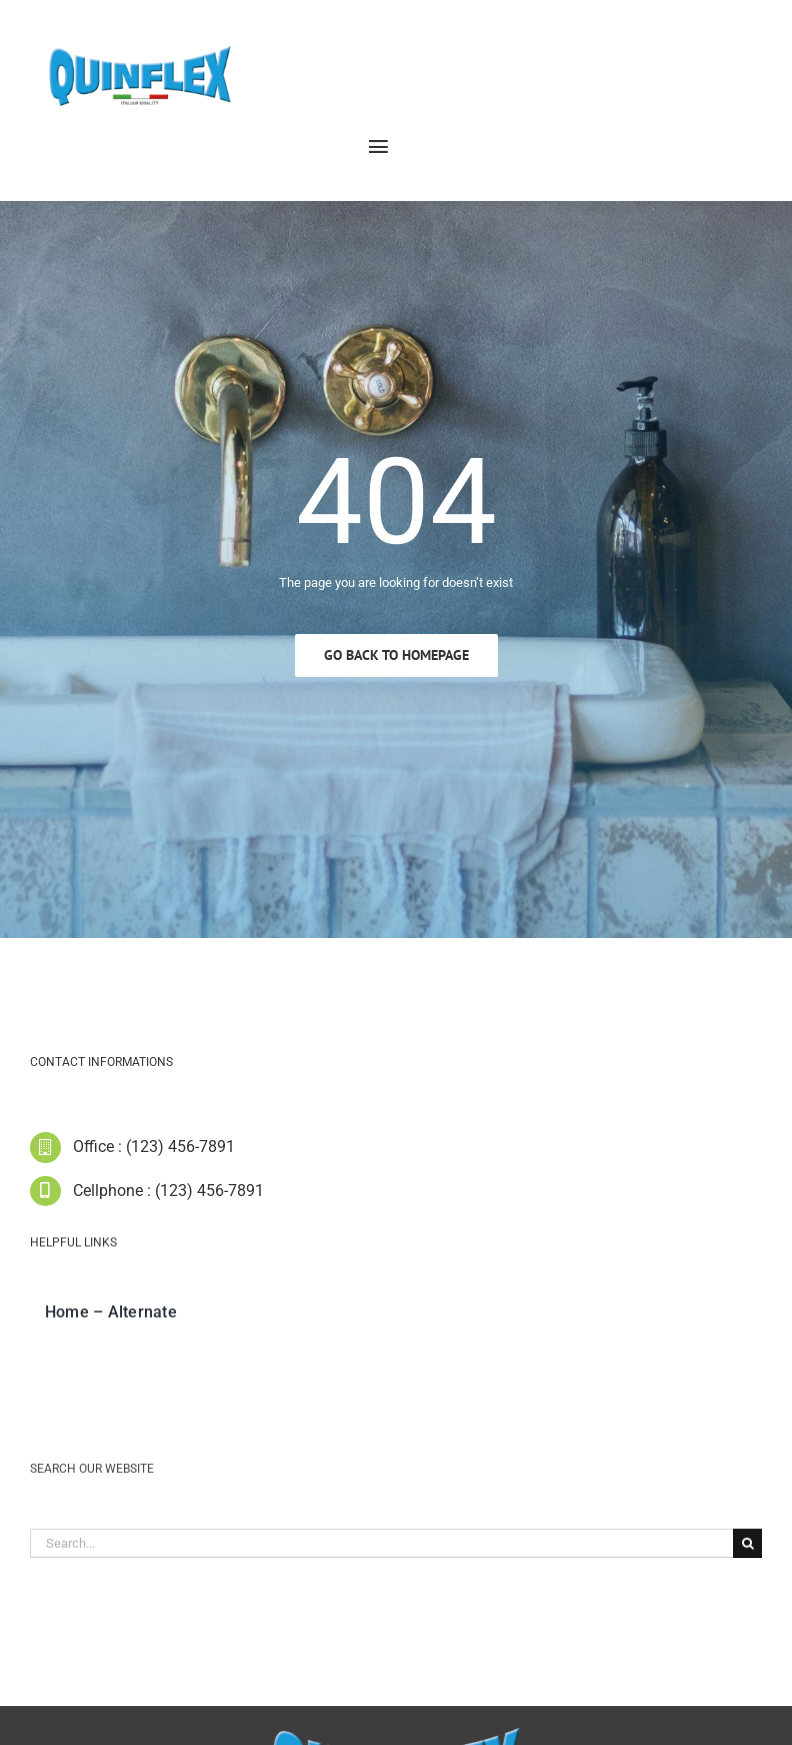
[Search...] (381, 1550)
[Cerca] (747, 1550)
